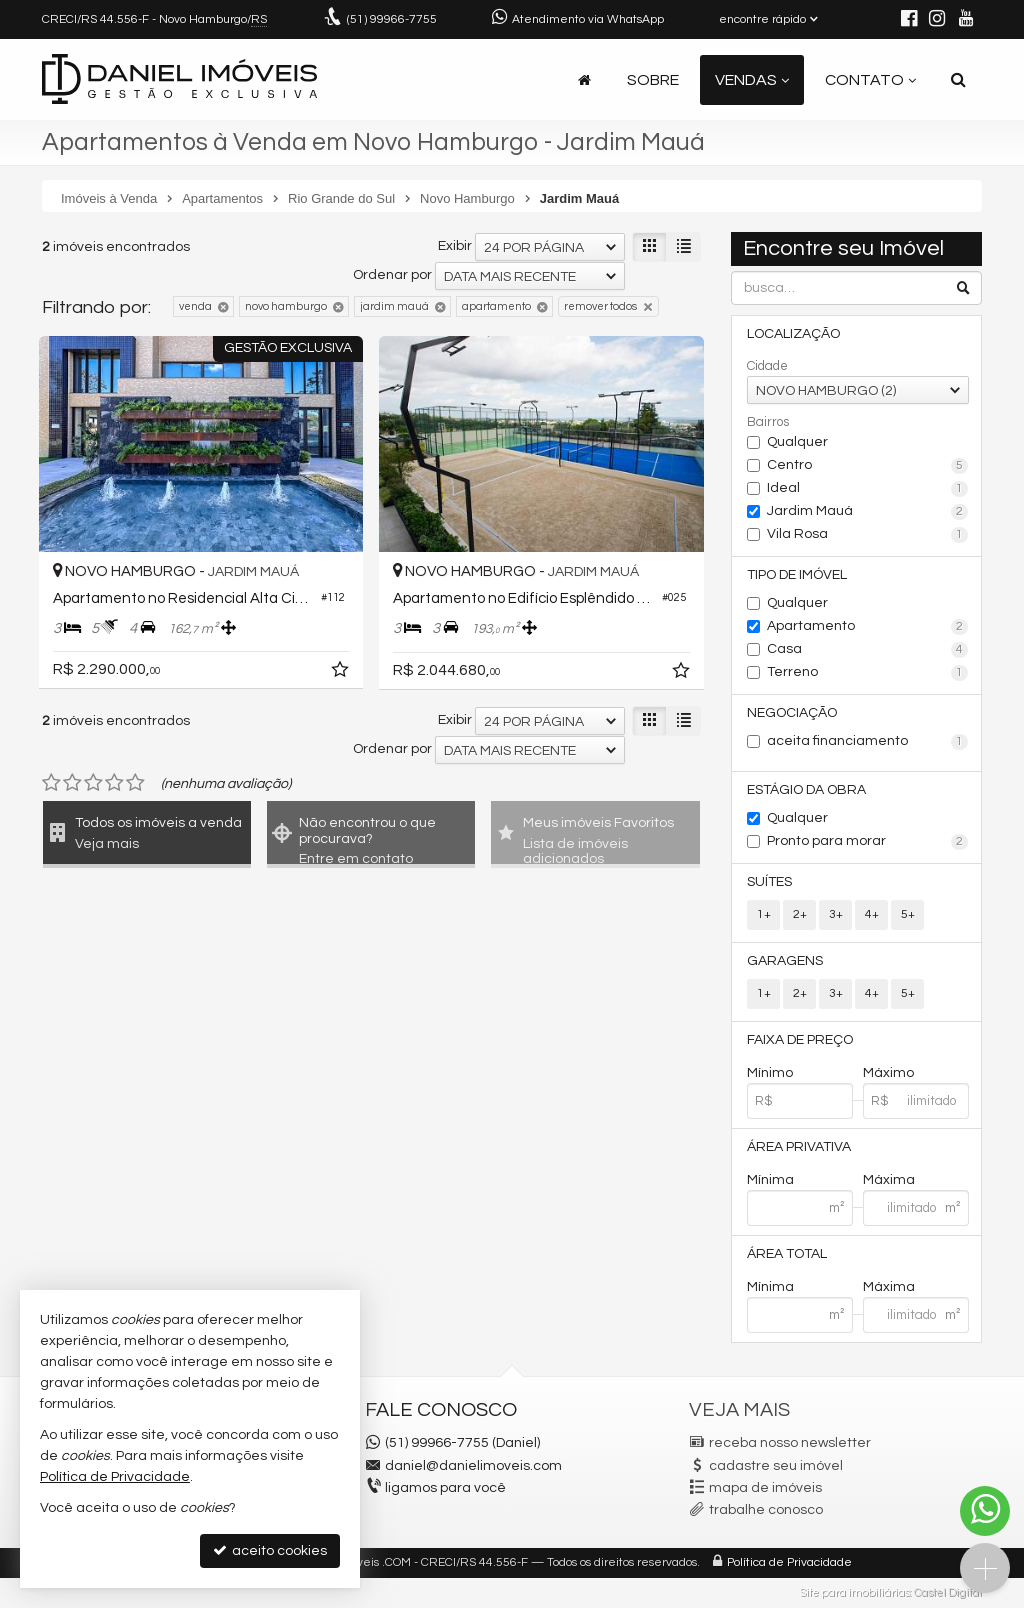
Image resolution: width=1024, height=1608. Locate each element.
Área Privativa (799, 1147)
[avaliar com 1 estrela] (51, 783)
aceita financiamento (867, 742)
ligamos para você (445, 1488)
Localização (793, 334)
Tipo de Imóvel (797, 575)
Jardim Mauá (867, 512)
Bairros (768, 422)
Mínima (770, 1180)
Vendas (752, 80)
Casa (867, 650)
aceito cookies (270, 1550)
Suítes (769, 882)
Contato (870, 80)
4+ (872, 914)
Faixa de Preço (800, 1040)
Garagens (785, 961)
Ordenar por (392, 275)
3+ (836, 914)
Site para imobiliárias (855, 1592)
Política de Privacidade (789, 1562)
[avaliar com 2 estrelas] (72, 783)
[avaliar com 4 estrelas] (114, 783)
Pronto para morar (867, 842)
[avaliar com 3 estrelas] (93, 783)
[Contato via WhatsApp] (985, 1511)
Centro (867, 466)
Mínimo (770, 1073)
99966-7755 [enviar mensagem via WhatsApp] (392, 19)
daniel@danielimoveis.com (473, 1466)
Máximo (888, 1073)
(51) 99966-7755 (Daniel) (462, 1443)
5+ (908, 914)
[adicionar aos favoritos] (342, 673)
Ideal (867, 489)
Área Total (787, 1254)
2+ (800, 914)
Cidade (767, 366)
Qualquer (797, 442)
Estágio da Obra (806, 790)
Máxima (889, 1180)
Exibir (455, 246)
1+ (764, 914)
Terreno (867, 673)
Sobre (653, 80)
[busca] (958, 80)
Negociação (792, 713)
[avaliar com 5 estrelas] (135, 783)
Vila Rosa (867, 535)
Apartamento (867, 627)
